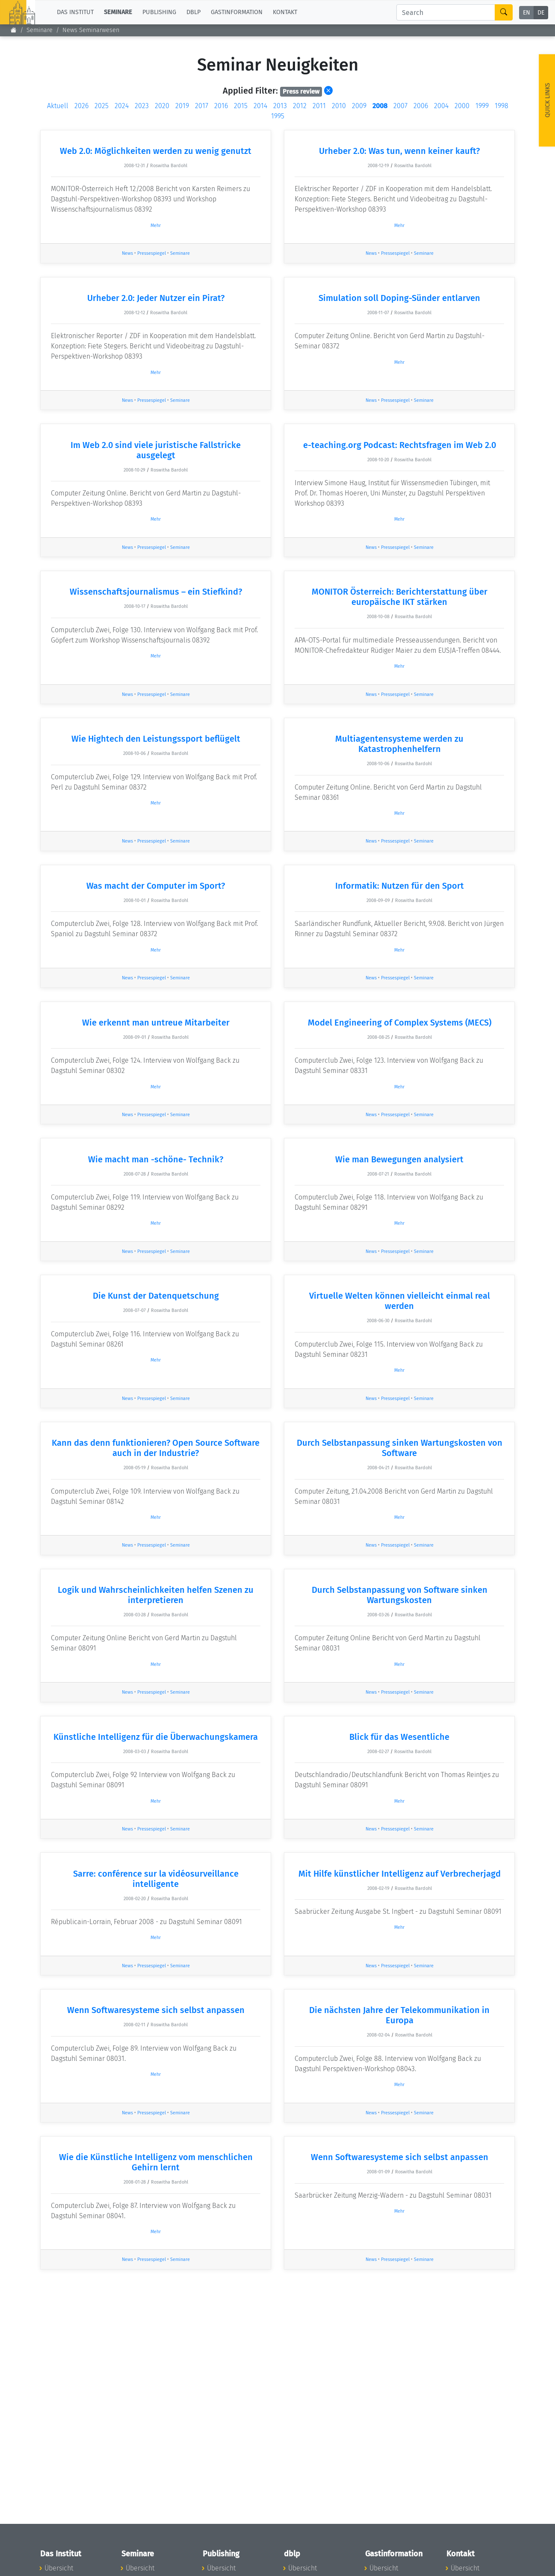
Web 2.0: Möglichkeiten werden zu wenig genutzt (155, 151)
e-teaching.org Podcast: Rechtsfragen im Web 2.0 (399, 445)
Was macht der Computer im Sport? (155, 886)
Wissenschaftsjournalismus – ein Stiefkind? (156, 592)
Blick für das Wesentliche (399, 1737)
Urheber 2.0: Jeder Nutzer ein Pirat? (155, 298)
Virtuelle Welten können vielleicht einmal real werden (399, 1301)
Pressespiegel (151, 253)
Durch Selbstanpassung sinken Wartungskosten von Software (399, 1448)
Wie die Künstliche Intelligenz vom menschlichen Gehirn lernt (156, 2162)
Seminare (180, 253)
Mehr (156, 225)
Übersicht (58, 2568)
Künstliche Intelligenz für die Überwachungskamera (155, 1737)
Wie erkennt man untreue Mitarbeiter (156, 1022)
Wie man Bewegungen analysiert (399, 1159)
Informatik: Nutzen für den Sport (399, 886)
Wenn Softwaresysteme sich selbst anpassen (156, 2010)
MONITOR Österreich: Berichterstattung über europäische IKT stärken (399, 597)
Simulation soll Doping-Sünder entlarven (399, 298)
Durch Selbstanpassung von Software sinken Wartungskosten (399, 1595)
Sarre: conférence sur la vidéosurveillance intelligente (156, 1879)
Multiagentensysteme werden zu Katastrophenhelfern (399, 744)
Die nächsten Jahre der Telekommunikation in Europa (399, 2015)
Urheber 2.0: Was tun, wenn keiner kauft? (399, 151)
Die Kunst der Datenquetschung (156, 1296)
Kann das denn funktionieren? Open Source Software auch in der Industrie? (156, 1448)
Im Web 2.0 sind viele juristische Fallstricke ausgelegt (156, 450)
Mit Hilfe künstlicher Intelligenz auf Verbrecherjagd (399, 1874)
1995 (277, 116)
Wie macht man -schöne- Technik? (155, 1159)
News (127, 253)
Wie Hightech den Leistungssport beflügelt (155, 739)
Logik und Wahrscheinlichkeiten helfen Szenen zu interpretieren (156, 1595)
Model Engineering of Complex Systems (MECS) (399, 1022)
